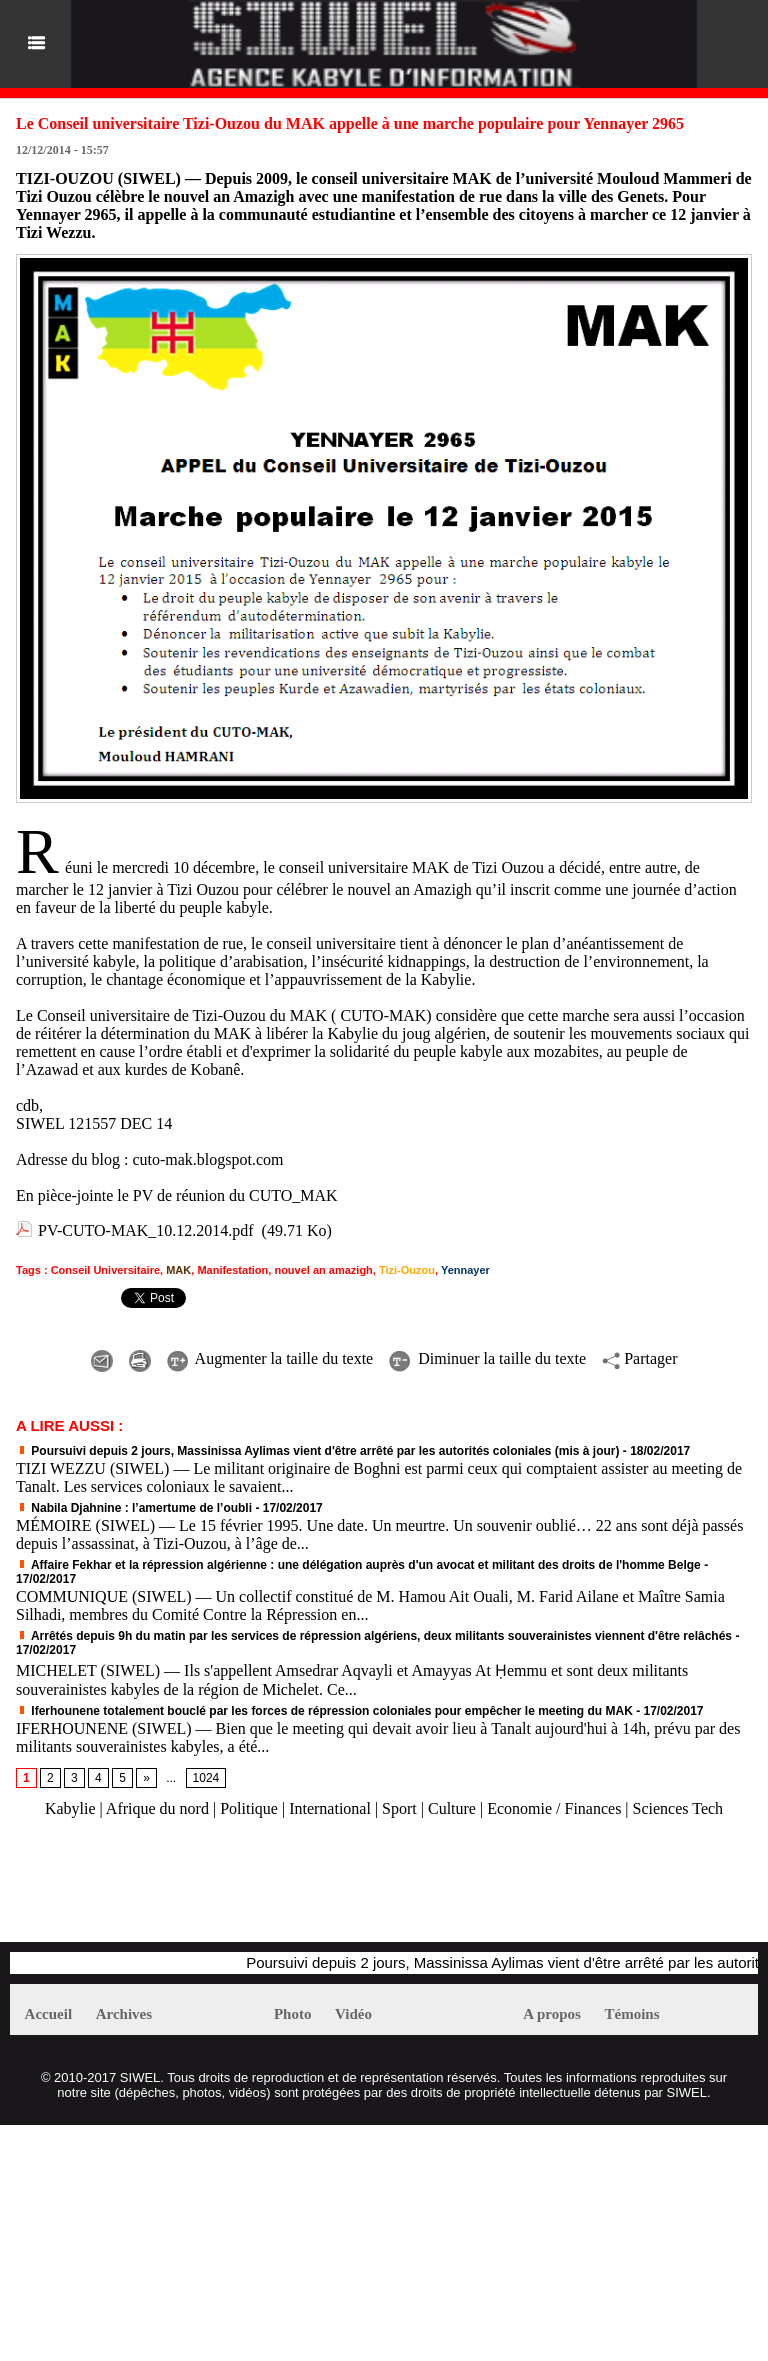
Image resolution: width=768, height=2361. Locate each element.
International (330, 1808)
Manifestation (232, 1270)
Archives (124, 2014)
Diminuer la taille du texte (487, 1358)
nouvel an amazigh (323, 1270)
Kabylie (70, 1808)
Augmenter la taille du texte (270, 1358)
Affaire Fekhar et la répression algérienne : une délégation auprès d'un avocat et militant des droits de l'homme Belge (358, 1565)
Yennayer (465, 1270)
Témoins (632, 2014)
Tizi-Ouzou (407, 1270)
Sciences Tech (678, 1808)
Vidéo (353, 2014)
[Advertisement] (244, 1890)
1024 (206, 1778)
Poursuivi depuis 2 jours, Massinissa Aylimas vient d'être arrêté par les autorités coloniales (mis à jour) (318, 1451)
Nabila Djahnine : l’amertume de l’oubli (134, 1508)
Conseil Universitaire (105, 1270)
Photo (293, 2014)
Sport (399, 1808)
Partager (639, 1358)
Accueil (48, 2014)
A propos (552, 2014)
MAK (178, 1270)
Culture (452, 1808)
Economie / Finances (554, 1808)
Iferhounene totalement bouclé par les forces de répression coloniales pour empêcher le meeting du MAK (324, 1711)
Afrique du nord (157, 1808)
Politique (249, 1808)
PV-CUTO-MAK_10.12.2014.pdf (146, 1230)
